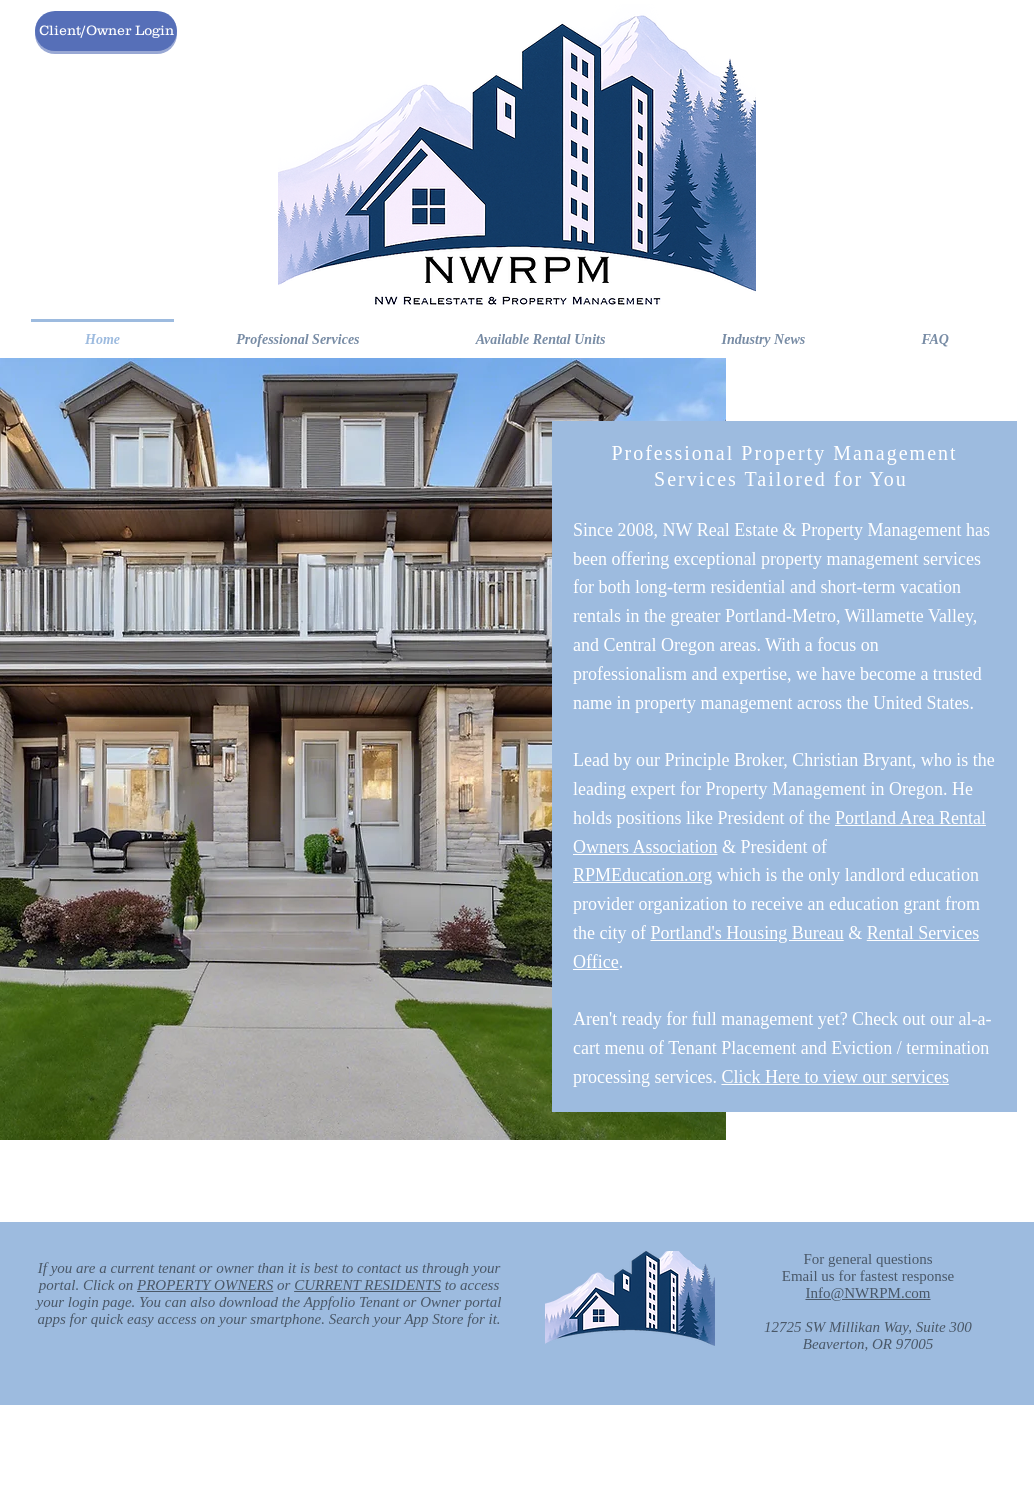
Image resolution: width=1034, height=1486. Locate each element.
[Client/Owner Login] (106, 31)
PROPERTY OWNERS (205, 1285)
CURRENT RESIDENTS (367, 1285)
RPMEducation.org (642, 875)
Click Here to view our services (834, 1077)
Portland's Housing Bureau (746, 933)
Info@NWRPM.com (867, 1293)
